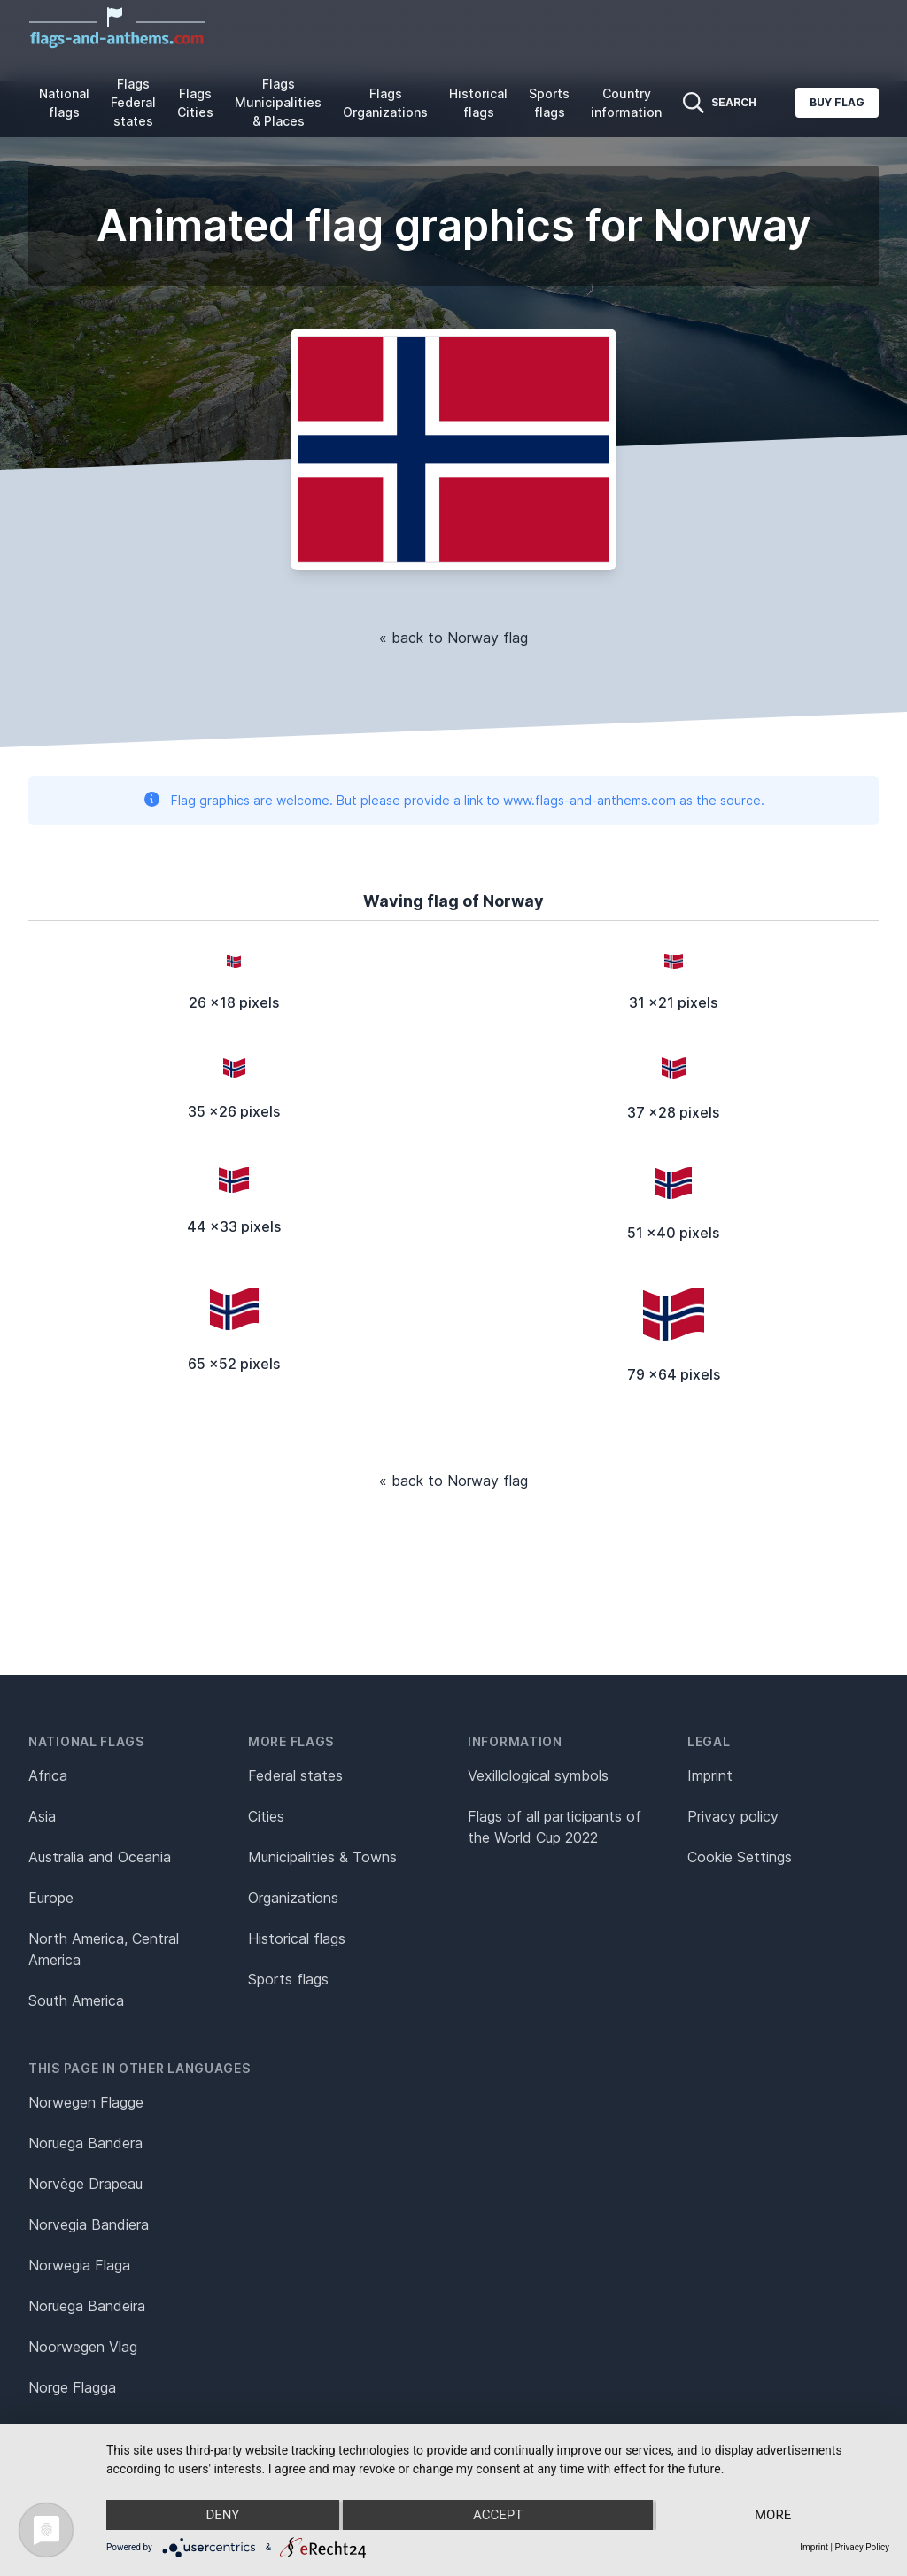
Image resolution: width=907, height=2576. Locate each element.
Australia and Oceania (99, 1857)
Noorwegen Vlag (82, 2347)
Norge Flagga (72, 2387)
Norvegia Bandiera (88, 2224)
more (773, 2515)
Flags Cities (195, 103)
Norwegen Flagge (85, 2102)
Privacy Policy (861, 2547)
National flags (64, 103)
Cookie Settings (739, 1857)
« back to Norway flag (453, 637)
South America (76, 2000)
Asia (42, 1816)
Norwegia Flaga (79, 2265)
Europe (51, 1898)
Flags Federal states (133, 102)
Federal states (295, 1775)
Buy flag (837, 102)
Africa (47, 1775)
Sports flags (549, 103)
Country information (626, 103)
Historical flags (478, 103)
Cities (266, 1816)
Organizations (293, 1898)
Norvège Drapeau (85, 2184)
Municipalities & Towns (322, 1857)
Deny (222, 2515)
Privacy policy (733, 1816)
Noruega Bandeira (86, 2306)
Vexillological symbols (538, 1775)
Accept (498, 2515)
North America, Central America (103, 1949)
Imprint (710, 1775)
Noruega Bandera (85, 2143)
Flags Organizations (385, 103)
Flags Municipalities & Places (278, 102)
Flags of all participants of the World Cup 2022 (554, 1826)
